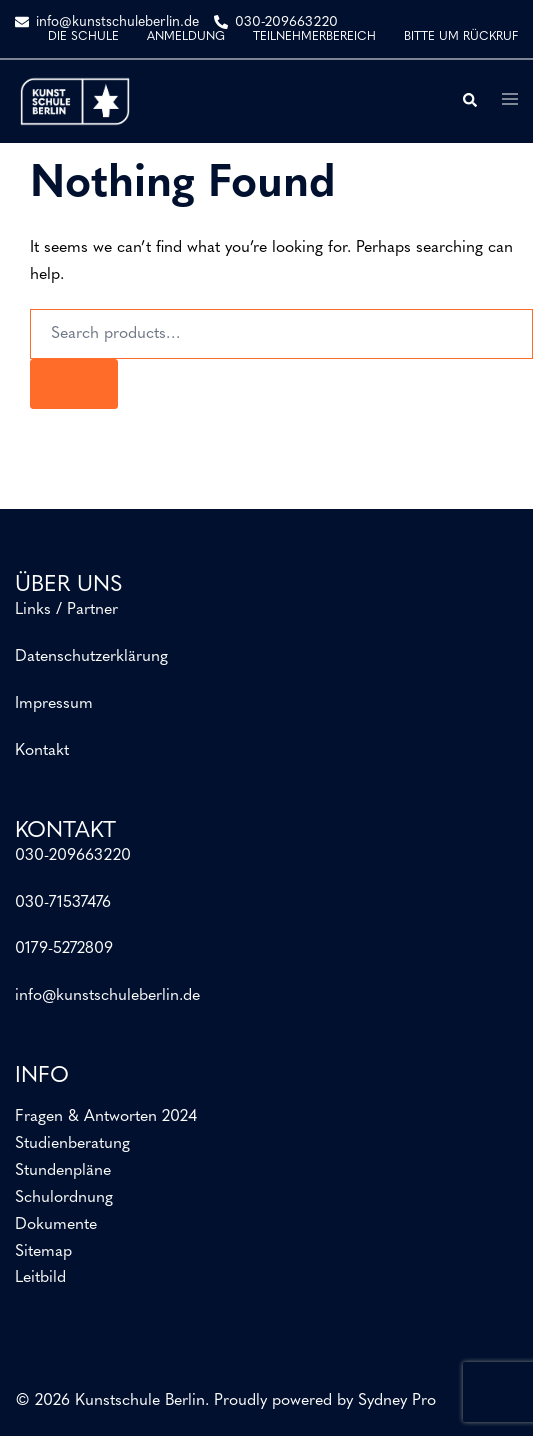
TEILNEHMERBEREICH (314, 37)
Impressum (54, 704)
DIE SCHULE (83, 37)
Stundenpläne (63, 1171)
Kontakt (42, 751)
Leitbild (40, 1278)
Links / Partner (66, 610)
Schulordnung (64, 1198)
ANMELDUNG (186, 37)
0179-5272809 (64, 949)
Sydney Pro (397, 1401)
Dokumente (56, 1225)
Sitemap (43, 1252)
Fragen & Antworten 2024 (106, 1117)
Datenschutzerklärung (91, 657)
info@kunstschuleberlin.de (107, 996)
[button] (469, 101)
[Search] (74, 384)
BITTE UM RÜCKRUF (461, 37)
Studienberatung (72, 1144)
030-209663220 (73, 856)
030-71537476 (63, 903)
